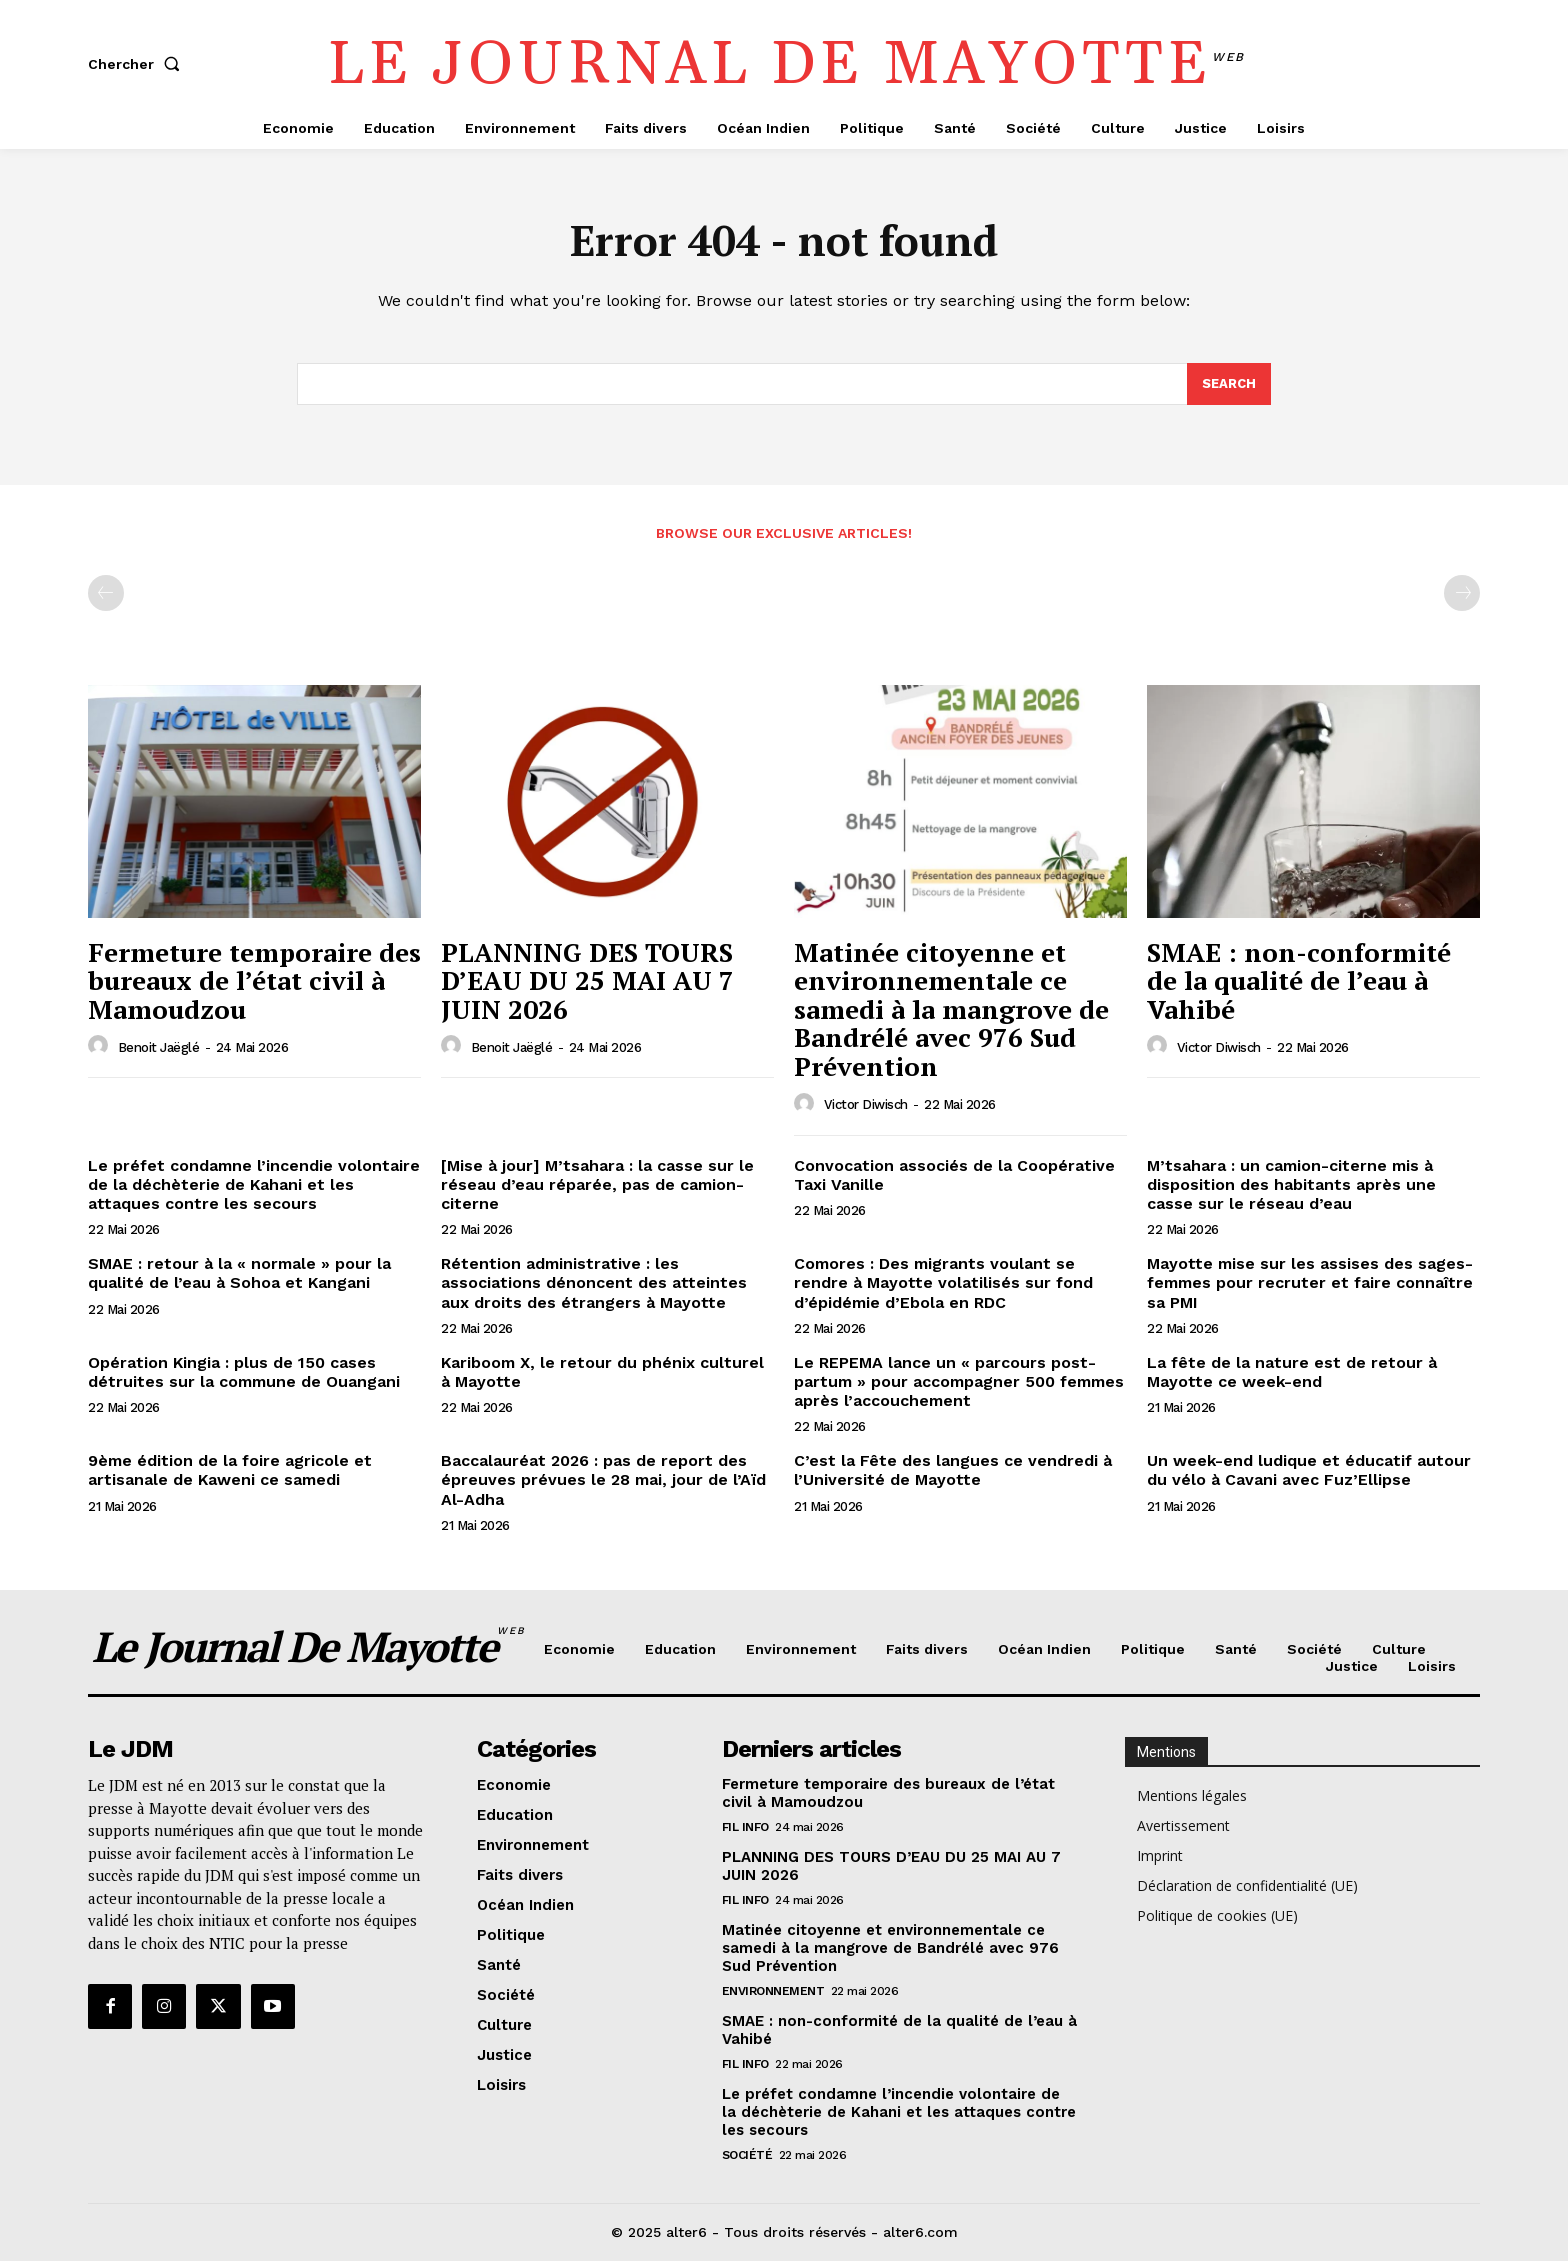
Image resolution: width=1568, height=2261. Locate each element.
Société (747, 2155)
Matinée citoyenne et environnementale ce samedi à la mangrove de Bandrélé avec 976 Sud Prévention (951, 1009)
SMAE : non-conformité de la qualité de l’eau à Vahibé (1299, 980)
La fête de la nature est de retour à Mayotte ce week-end (1292, 1372)
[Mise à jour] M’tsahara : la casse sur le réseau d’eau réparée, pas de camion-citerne (597, 1184)
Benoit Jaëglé (159, 1047)
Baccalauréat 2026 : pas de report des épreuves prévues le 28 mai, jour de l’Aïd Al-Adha (603, 1479)
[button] (138, 64)
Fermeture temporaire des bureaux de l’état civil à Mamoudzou (254, 980)
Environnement (773, 1991)
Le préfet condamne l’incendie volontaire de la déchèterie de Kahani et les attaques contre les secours (254, 1184)
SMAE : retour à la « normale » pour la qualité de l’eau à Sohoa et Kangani (239, 1273)
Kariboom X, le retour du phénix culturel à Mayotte (602, 1372)
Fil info (745, 1827)
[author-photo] (101, 1046)
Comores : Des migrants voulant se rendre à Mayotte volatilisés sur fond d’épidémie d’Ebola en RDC (943, 1282)
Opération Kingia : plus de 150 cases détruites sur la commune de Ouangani (244, 1372)
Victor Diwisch (866, 1104)
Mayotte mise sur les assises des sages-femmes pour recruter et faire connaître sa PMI (1310, 1282)
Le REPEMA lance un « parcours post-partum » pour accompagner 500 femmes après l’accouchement (959, 1381)
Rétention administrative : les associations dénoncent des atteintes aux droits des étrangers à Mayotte (594, 1282)
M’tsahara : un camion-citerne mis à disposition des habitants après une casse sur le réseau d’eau (1291, 1184)
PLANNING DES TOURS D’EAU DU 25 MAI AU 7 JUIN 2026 (587, 980)
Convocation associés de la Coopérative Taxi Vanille (954, 1175)
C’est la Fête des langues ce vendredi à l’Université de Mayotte (953, 1470)
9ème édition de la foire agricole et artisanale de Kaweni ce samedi (230, 1470)
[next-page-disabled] (1462, 593)
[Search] (1229, 384)
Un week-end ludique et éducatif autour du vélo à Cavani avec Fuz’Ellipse (1309, 1470)
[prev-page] (106, 593)
